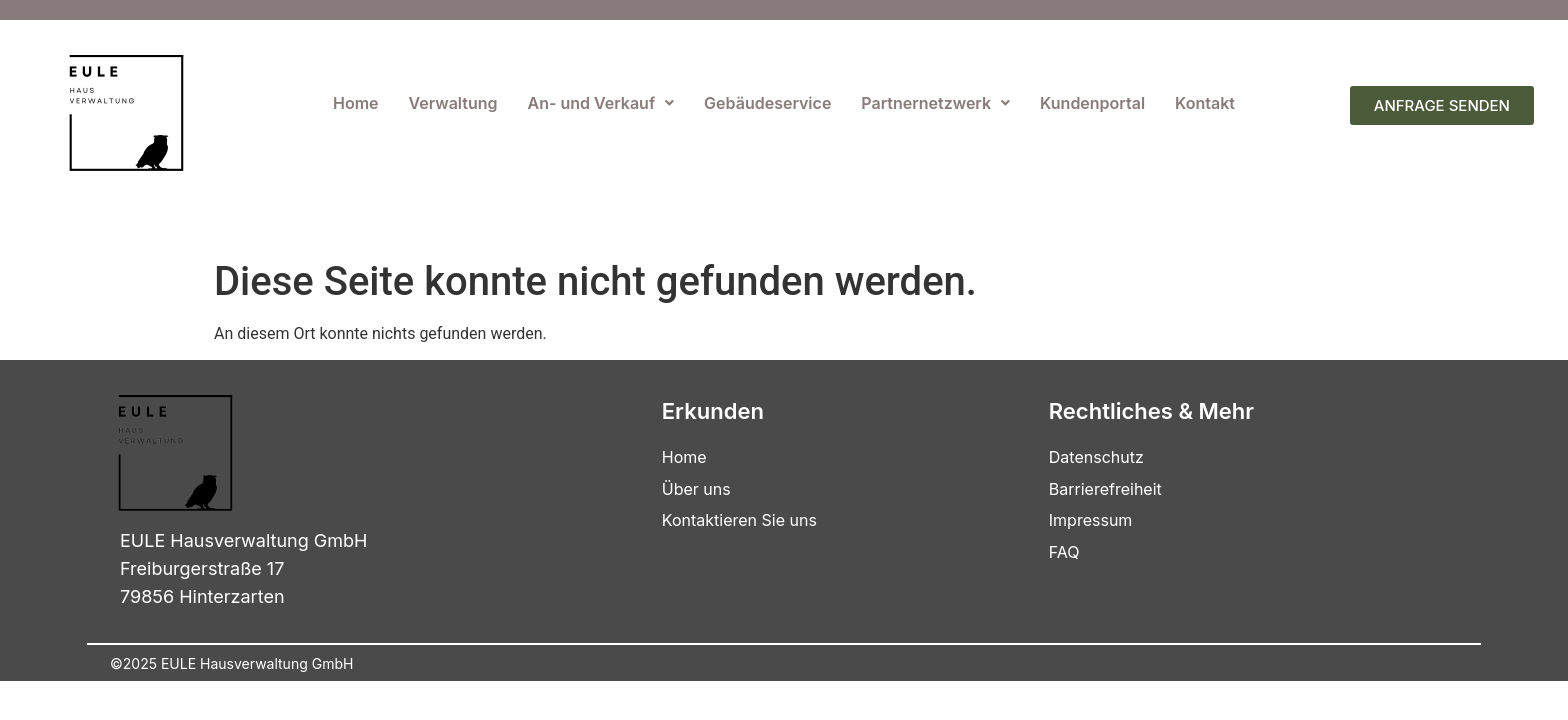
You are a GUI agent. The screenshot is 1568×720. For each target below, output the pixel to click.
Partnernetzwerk (935, 103)
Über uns (696, 489)
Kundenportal (1092, 103)
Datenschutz (1096, 457)
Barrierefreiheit (1105, 489)
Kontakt (1205, 103)
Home (356, 103)
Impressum (1091, 520)
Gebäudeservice (767, 103)
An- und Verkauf (601, 103)
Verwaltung (453, 103)
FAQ (1064, 552)
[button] (601, 103)
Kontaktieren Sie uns (739, 520)
